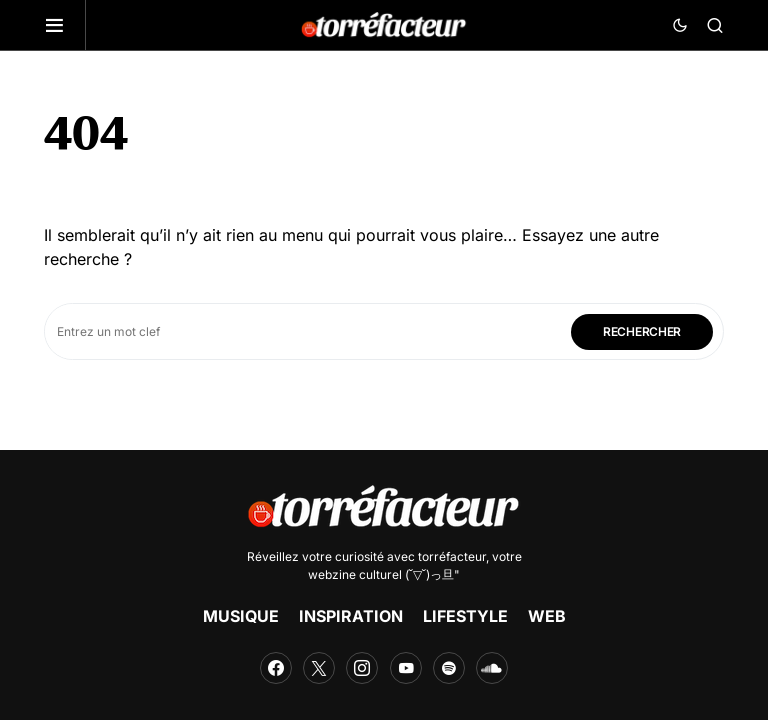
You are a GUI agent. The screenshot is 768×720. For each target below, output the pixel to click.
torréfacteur (452, 556)
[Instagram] (362, 668)
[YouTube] (406, 668)
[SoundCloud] (492, 668)
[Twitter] (319, 668)
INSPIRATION (351, 616)
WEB (547, 616)
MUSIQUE (241, 616)
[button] (65, 25)
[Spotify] (449, 668)
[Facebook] (276, 668)
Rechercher (642, 331)
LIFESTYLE (465, 616)
